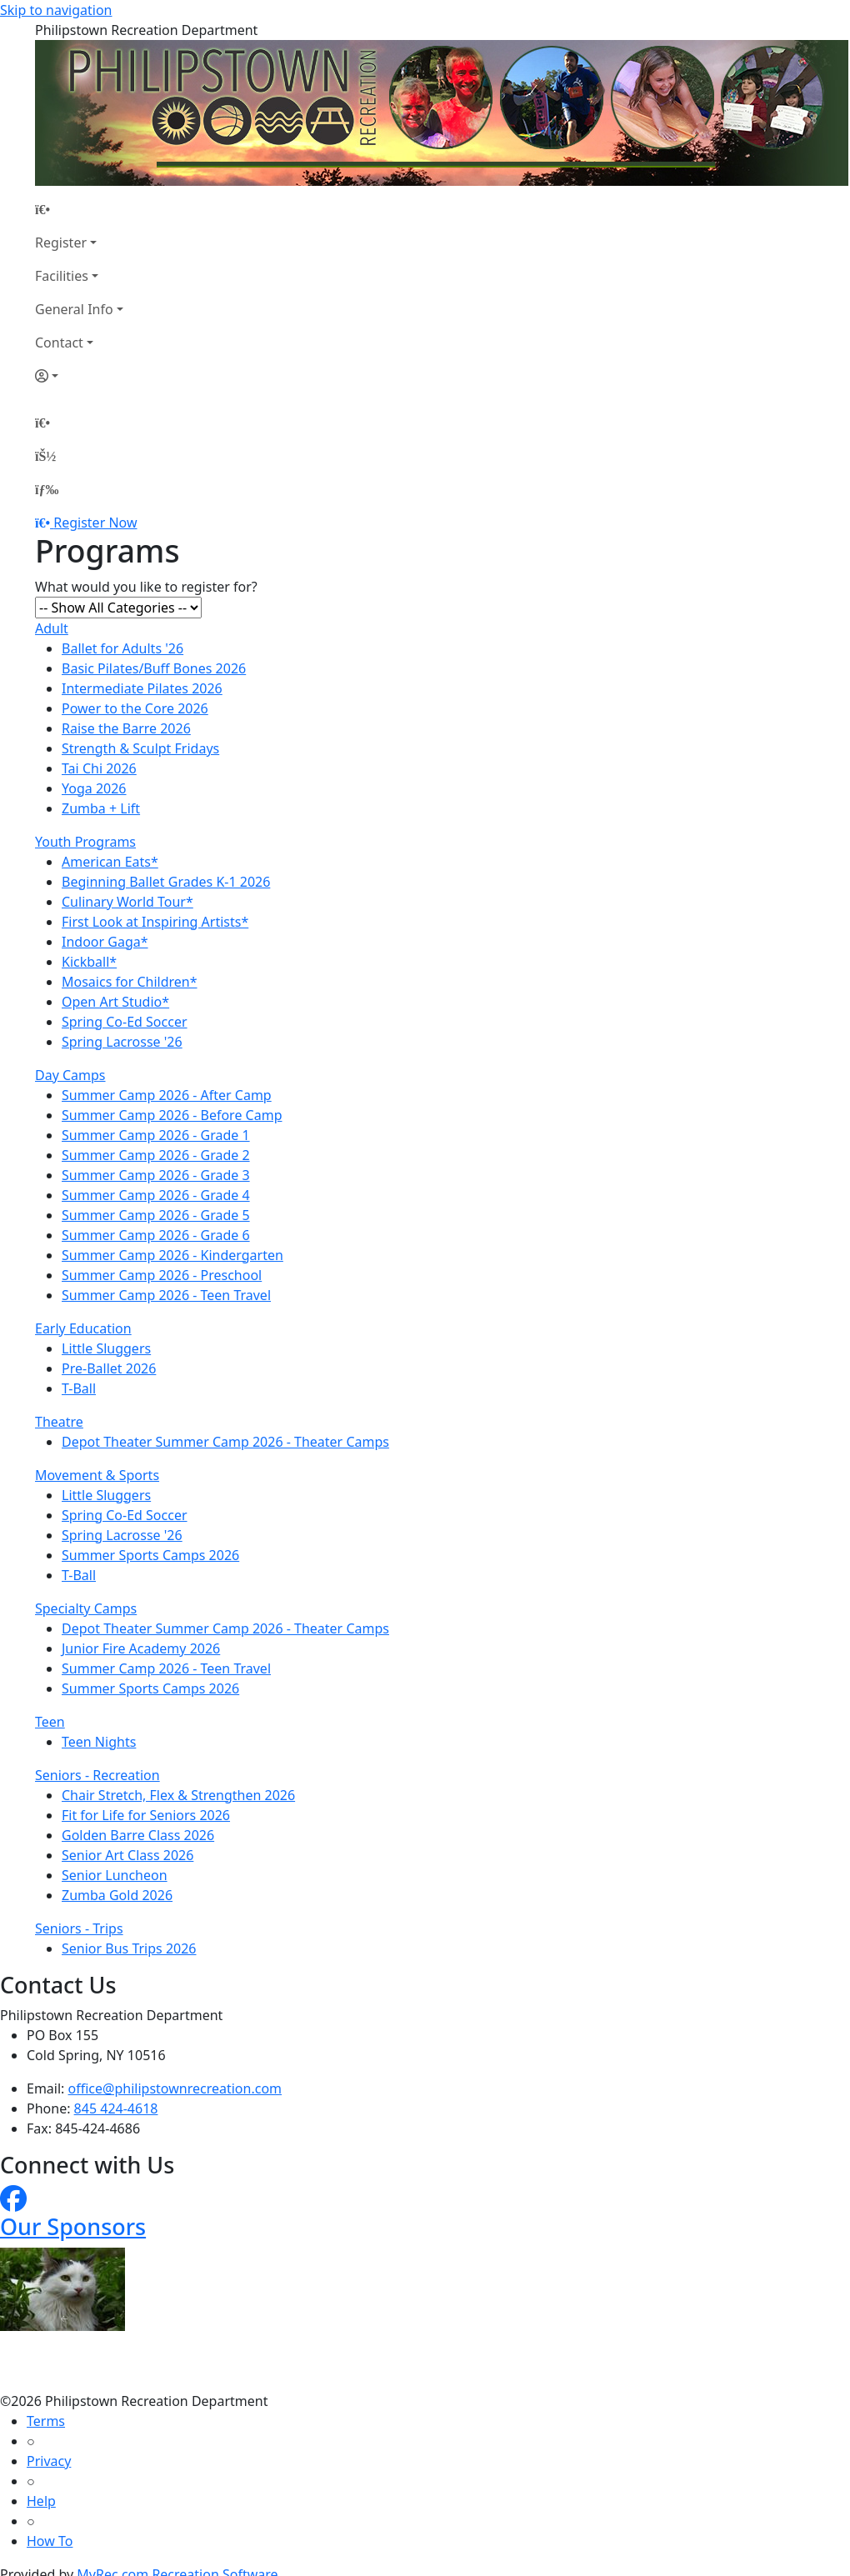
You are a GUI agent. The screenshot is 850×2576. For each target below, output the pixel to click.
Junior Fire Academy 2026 (141, 1648)
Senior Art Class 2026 (127, 1855)
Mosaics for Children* (130, 982)
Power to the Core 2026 (135, 708)
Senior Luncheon (115, 1875)
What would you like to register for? (146, 587)
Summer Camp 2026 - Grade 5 (156, 1215)
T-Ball (79, 1388)
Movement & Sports (97, 1475)
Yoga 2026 (94, 788)
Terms (46, 2421)
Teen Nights (99, 1742)
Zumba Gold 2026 (117, 1895)
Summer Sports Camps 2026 (150, 1555)
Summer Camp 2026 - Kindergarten (172, 1255)
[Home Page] (79, 209)
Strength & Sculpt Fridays (140, 748)
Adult (51, 628)
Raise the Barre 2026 (126, 728)
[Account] (79, 376)
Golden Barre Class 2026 (138, 1835)
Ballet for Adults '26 (122, 648)
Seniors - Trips (79, 1928)
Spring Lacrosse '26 (122, 1042)
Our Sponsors (73, 2226)
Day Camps (70, 1075)
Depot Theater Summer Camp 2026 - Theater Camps (225, 1442)
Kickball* (89, 962)
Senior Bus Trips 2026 (129, 1948)
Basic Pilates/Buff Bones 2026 (154, 668)
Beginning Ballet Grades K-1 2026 (166, 882)
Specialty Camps (86, 1608)
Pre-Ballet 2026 (109, 1368)
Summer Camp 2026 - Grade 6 (156, 1235)
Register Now (95, 522)
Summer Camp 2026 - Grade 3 (156, 1175)
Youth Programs (85, 842)
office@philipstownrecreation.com (175, 2088)
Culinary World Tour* (127, 902)
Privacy (49, 2461)
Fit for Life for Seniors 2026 (146, 1815)
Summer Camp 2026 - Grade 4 (156, 1195)
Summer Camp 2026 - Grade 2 (156, 1155)
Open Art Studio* (115, 1002)
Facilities (61, 276)
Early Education (83, 1328)
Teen (50, 1722)
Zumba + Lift (101, 808)
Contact (59, 342)
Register (61, 242)
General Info (74, 309)
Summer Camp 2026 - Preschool (162, 1275)
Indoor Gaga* (105, 942)
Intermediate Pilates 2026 (142, 688)
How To (49, 2541)
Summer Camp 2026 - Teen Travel (166, 1295)
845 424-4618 (116, 2108)
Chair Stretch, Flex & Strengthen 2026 (178, 1795)
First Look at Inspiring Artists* (155, 922)
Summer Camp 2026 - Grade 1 (156, 1135)
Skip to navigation (56, 10)
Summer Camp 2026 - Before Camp (172, 1115)
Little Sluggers (106, 1348)
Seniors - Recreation (97, 1775)
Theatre (59, 1422)
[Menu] (46, 489)
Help (41, 2501)
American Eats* (110, 862)
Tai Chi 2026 (99, 768)
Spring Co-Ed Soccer (125, 1022)
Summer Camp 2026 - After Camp (167, 1095)
